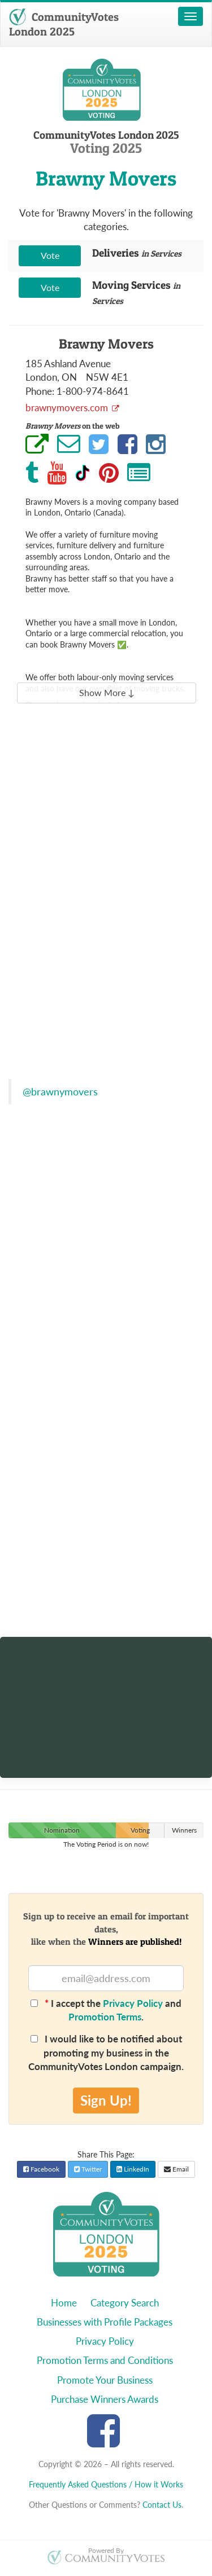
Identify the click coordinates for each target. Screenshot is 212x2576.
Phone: (39, 391)
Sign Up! (106, 2100)
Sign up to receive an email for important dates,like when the (106, 1928)
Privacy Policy (133, 2003)
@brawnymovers (60, 1092)
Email (176, 2169)
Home (64, 2303)
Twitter (88, 2169)
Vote (50, 255)
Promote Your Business (105, 2380)
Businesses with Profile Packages (104, 2322)
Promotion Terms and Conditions (105, 2360)
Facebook (41, 2169)
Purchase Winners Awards (104, 2399)
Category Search (124, 2303)
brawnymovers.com (67, 407)
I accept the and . (106, 2010)
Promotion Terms (104, 2017)
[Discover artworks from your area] (106, 1679)
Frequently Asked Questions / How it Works (106, 2484)
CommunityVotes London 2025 (64, 24)
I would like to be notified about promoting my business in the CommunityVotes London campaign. (106, 2052)
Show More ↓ (107, 692)
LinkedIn (132, 2169)
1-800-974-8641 (93, 391)
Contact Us (161, 2504)
